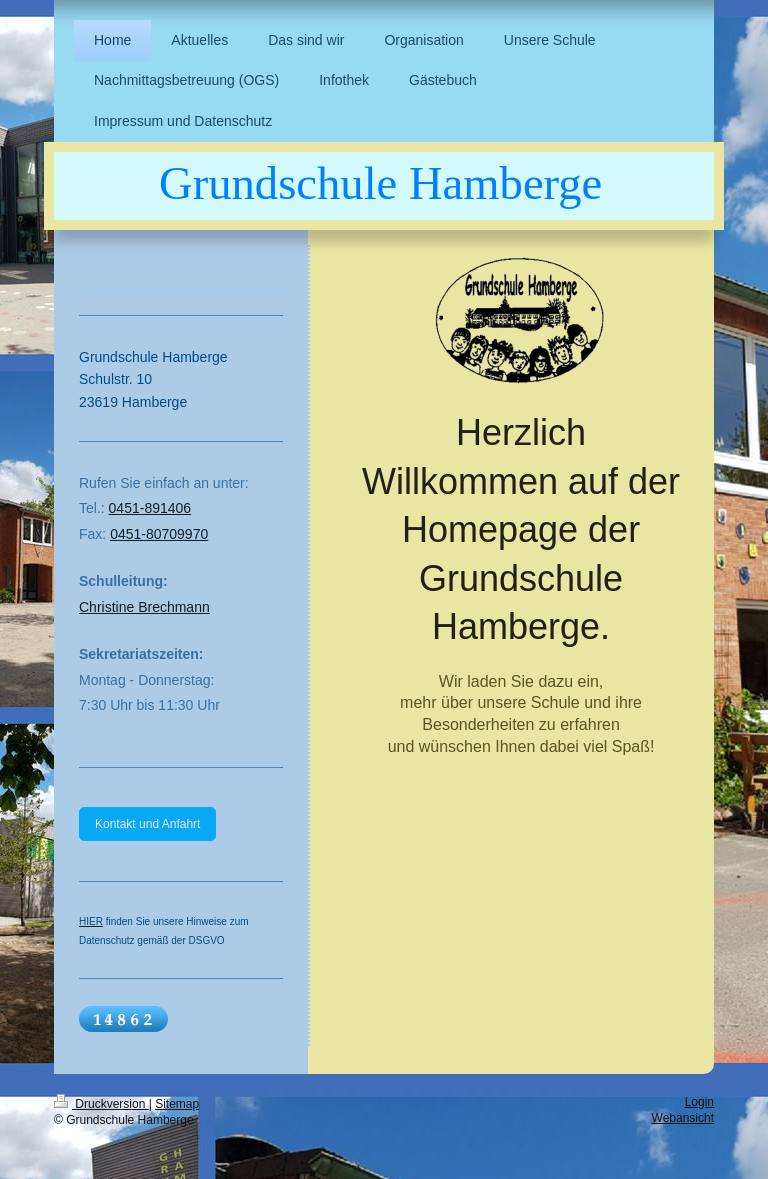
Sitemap (177, 1104)
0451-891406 (150, 508)
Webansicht (683, 1118)
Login (699, 1102)
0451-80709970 (159, 534)
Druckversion (101, 1104)
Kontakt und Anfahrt (147, 824)
